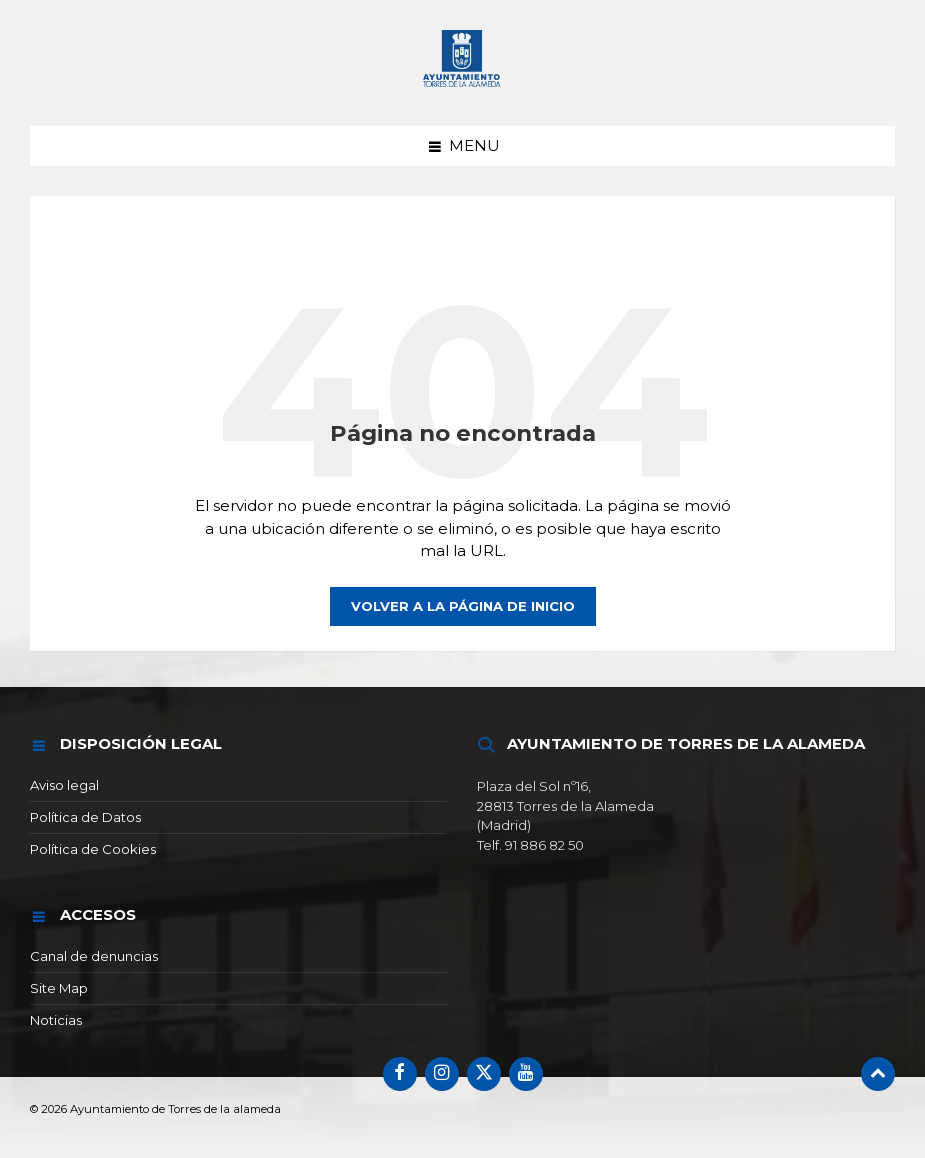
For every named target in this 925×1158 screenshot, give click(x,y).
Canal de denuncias (94, 956)
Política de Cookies (93, 849)
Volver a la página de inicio (463, 606)
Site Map (59, 988)
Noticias (56, 1020)
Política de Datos (85, 817)
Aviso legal (64, 785)
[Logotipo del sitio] (463, 87)
